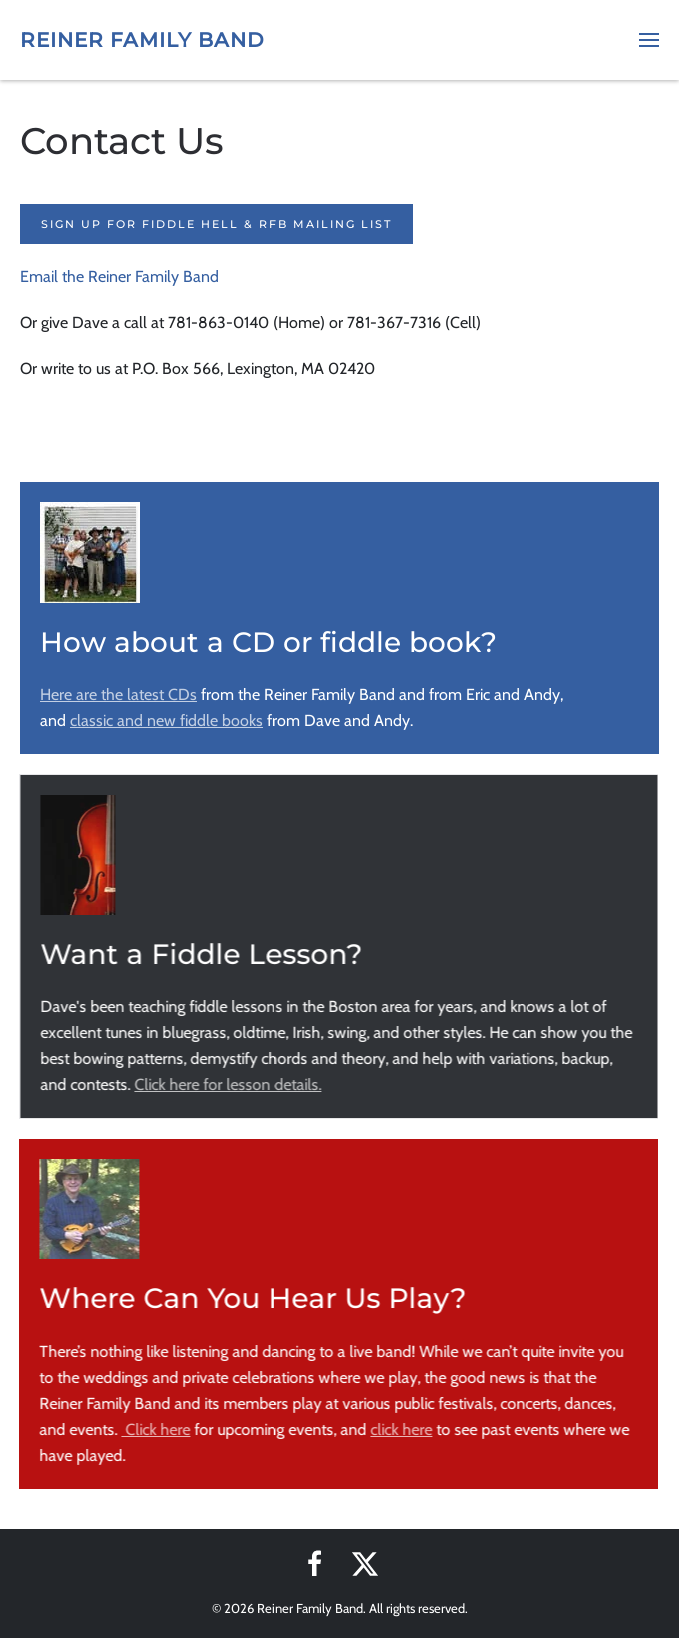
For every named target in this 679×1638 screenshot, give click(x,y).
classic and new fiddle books (166, 720)
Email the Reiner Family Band (119, 276)
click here (400, 1429)
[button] (649, 40)
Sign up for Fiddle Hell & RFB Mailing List (216, 224)
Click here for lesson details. (226, 1084)
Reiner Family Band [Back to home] (142, 40)
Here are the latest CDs (118, 694)
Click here (154, 1429)
